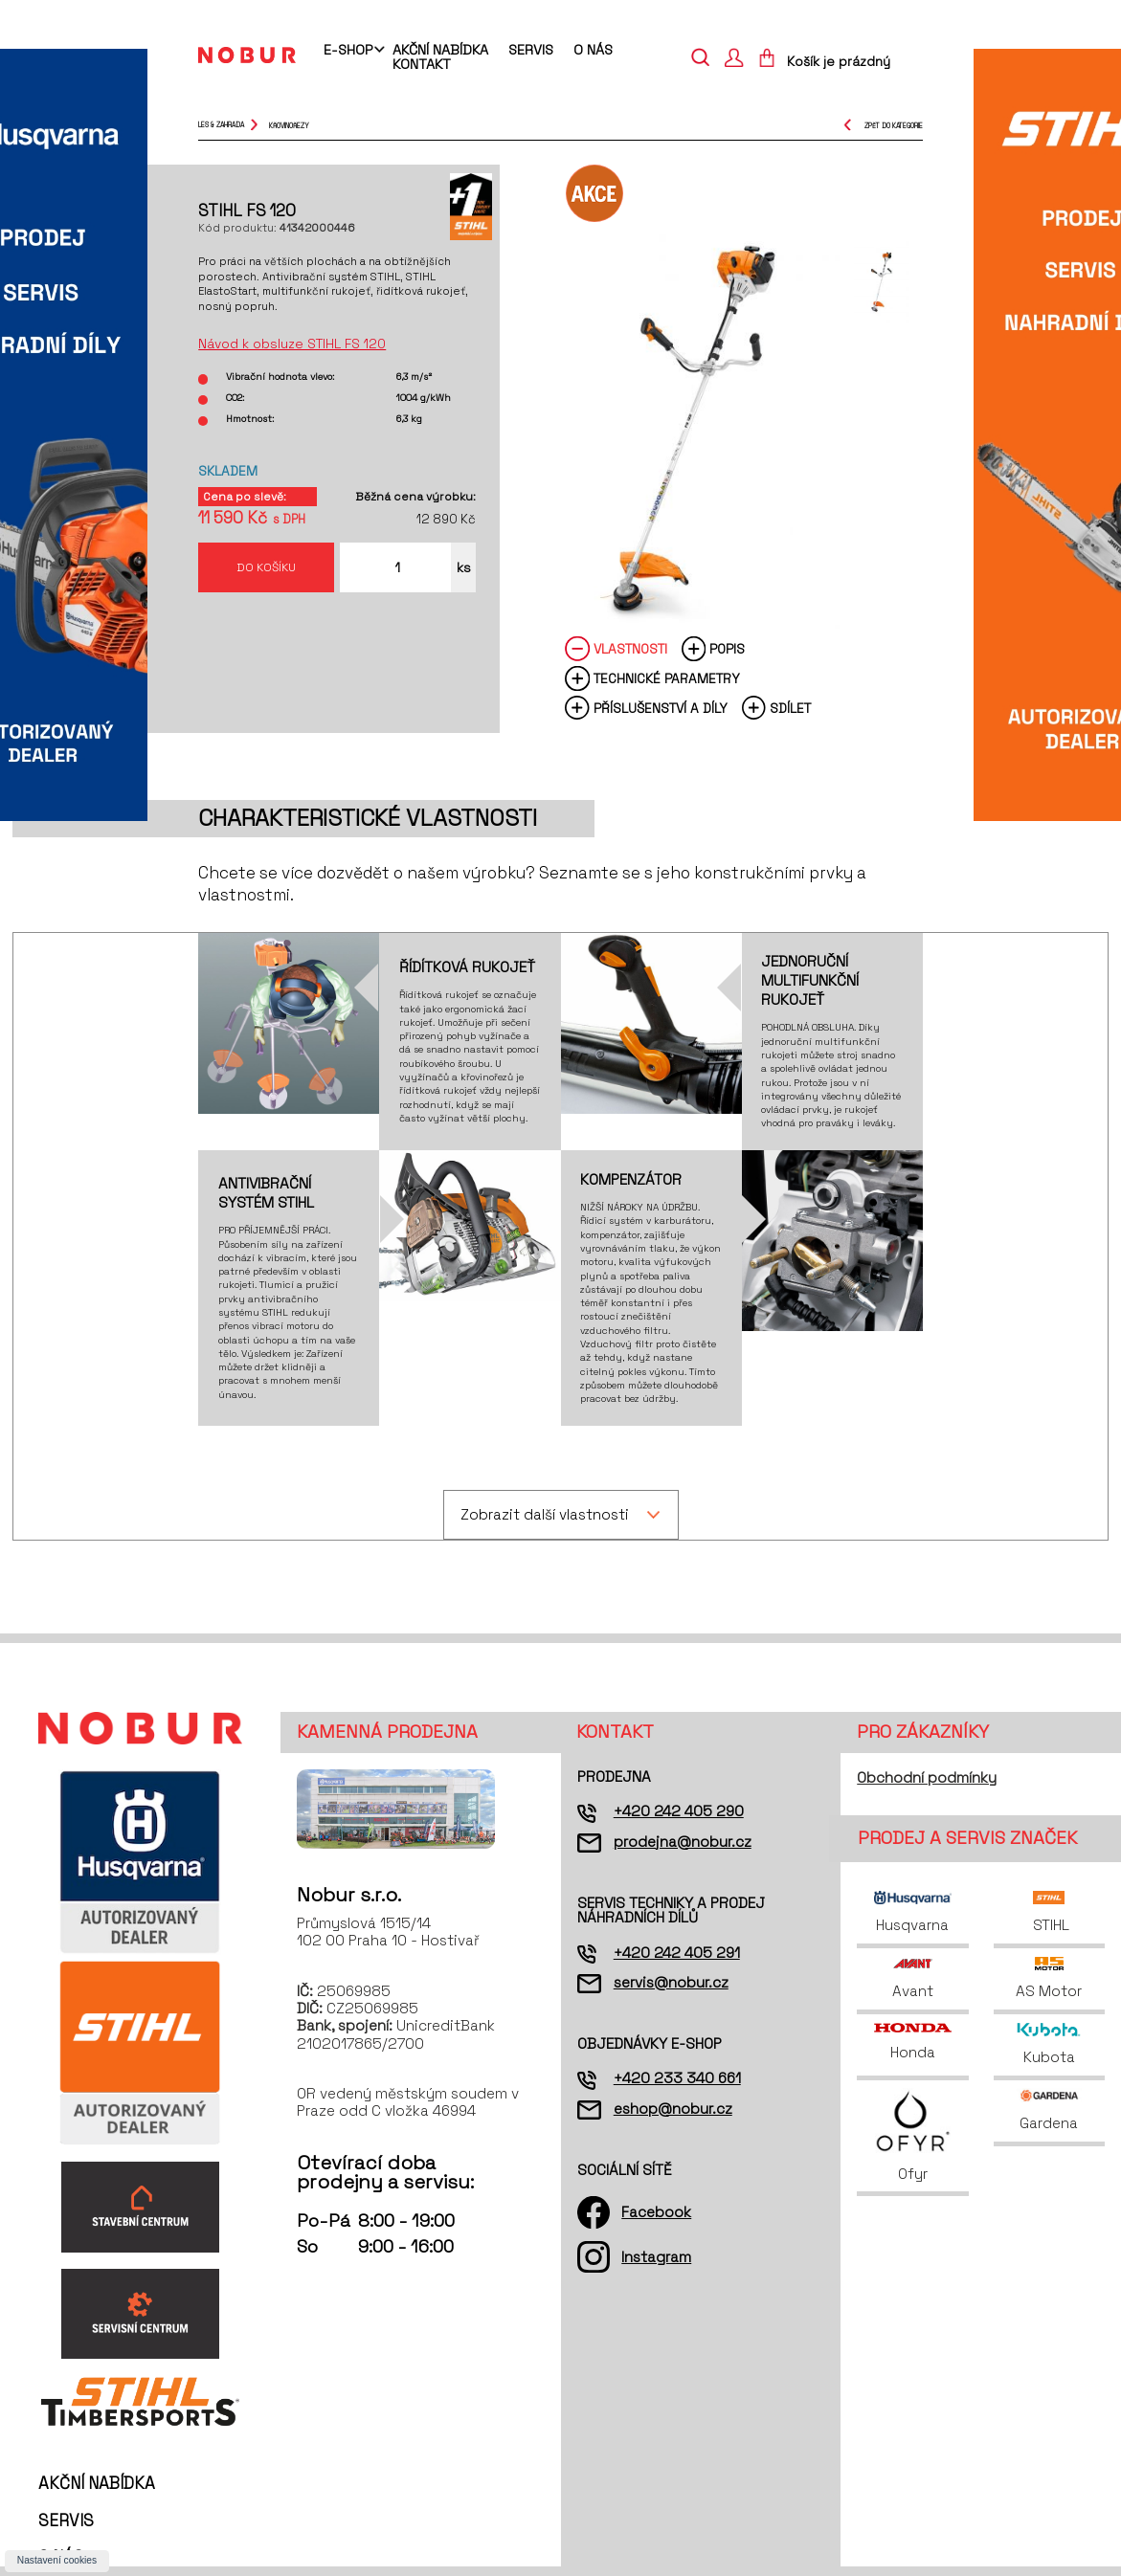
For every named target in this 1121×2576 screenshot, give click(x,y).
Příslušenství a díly (661, 708)
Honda (912, 2042)
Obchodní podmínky (927, 1777)
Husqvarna (912, 1912)
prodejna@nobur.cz (682, 1841)
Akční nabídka (440, 49)
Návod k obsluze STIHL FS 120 (292, 344)
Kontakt (421, 64)
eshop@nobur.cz (673, 2108)
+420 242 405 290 (679, 1811)
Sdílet (790, 708)
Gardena (1049, 2109)
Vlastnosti (630, 649)
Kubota (1049, 2044)
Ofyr (913, 2135)
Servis (530, 49)
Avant (912, 1978)
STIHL (1049, 1912)
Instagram (656, 2257)
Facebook (656, 2212)
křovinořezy (289, 125)
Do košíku (266, 567)
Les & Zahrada (221, 125)
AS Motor (1049, 1978)
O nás (593, 49)
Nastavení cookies (57, 2560)
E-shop (348, 50)
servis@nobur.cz (671, 1982)
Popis (727, 649)
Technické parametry (667, 679)
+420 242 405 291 (677, 1952)
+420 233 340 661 (677, 2078)
